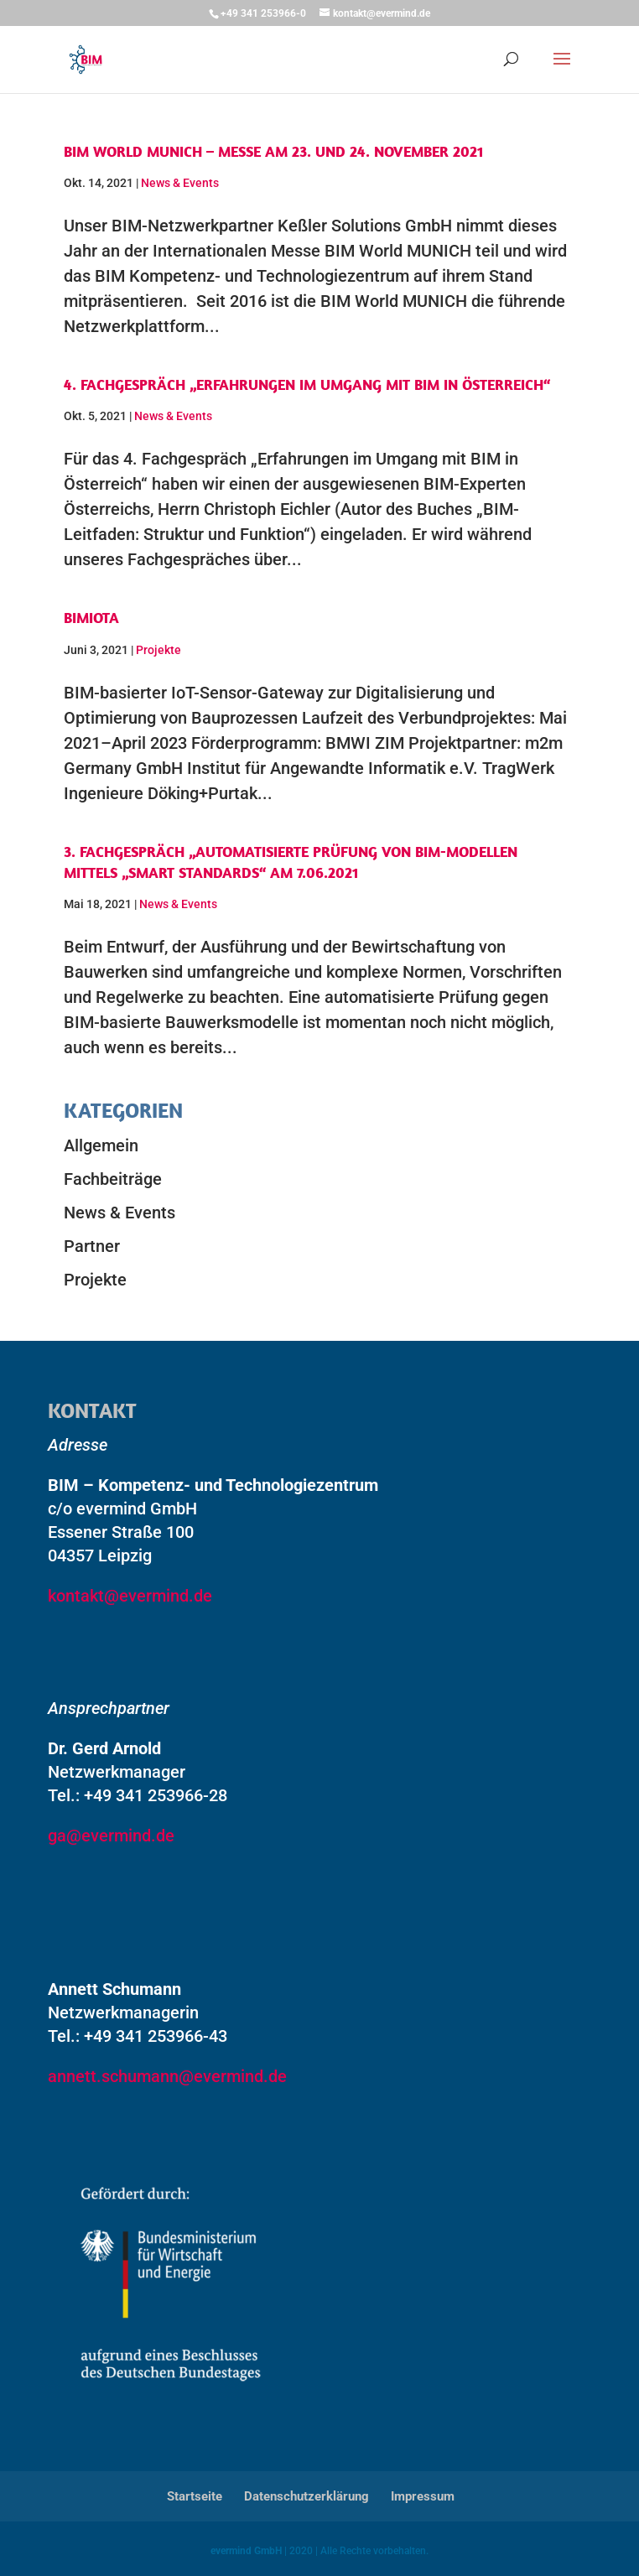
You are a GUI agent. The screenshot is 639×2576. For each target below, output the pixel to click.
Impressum (423, 2496)
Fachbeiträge (113, 1179)
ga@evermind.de (111, 1836)
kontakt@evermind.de (130, 1596)
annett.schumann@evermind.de (167, 2076)
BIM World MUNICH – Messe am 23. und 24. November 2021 (274, 151)
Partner (92, 1246)
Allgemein (101, 1145)
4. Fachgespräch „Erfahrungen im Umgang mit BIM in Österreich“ (307, 384)
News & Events (180, 183)
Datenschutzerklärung (306, 2496)
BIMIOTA (91, 617)
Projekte (158, 650)
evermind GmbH (246, 2551)
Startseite (194, 2496)
